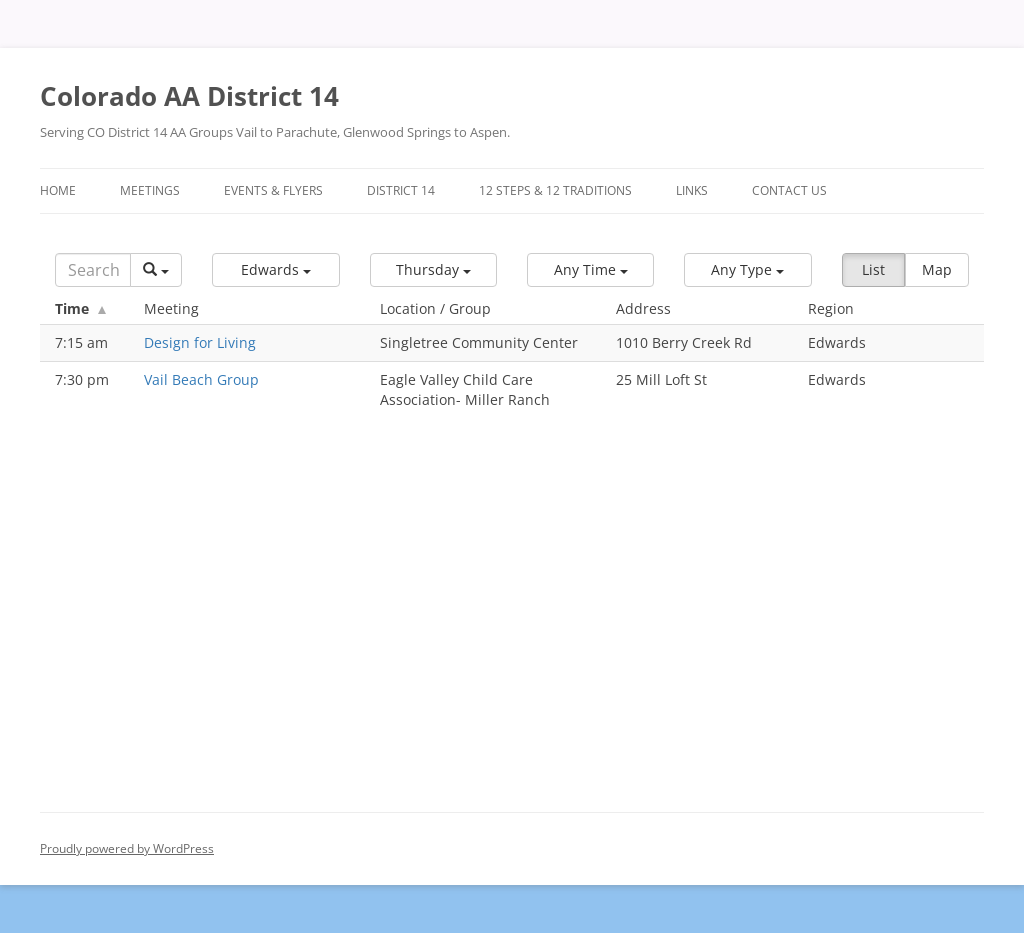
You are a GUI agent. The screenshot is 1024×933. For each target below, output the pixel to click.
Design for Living (200, 342)
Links (692, 190)
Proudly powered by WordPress (127, 848)
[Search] (93, 270)
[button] (275, 270)
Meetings (150, 190)
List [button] (873, 269)
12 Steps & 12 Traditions (555, 190)
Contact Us (789, 190)
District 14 (401, 190)
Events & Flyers (273, 190)
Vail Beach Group (201, 379)
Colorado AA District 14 (189, 96)
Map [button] (937, 269)
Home (58, 190)
